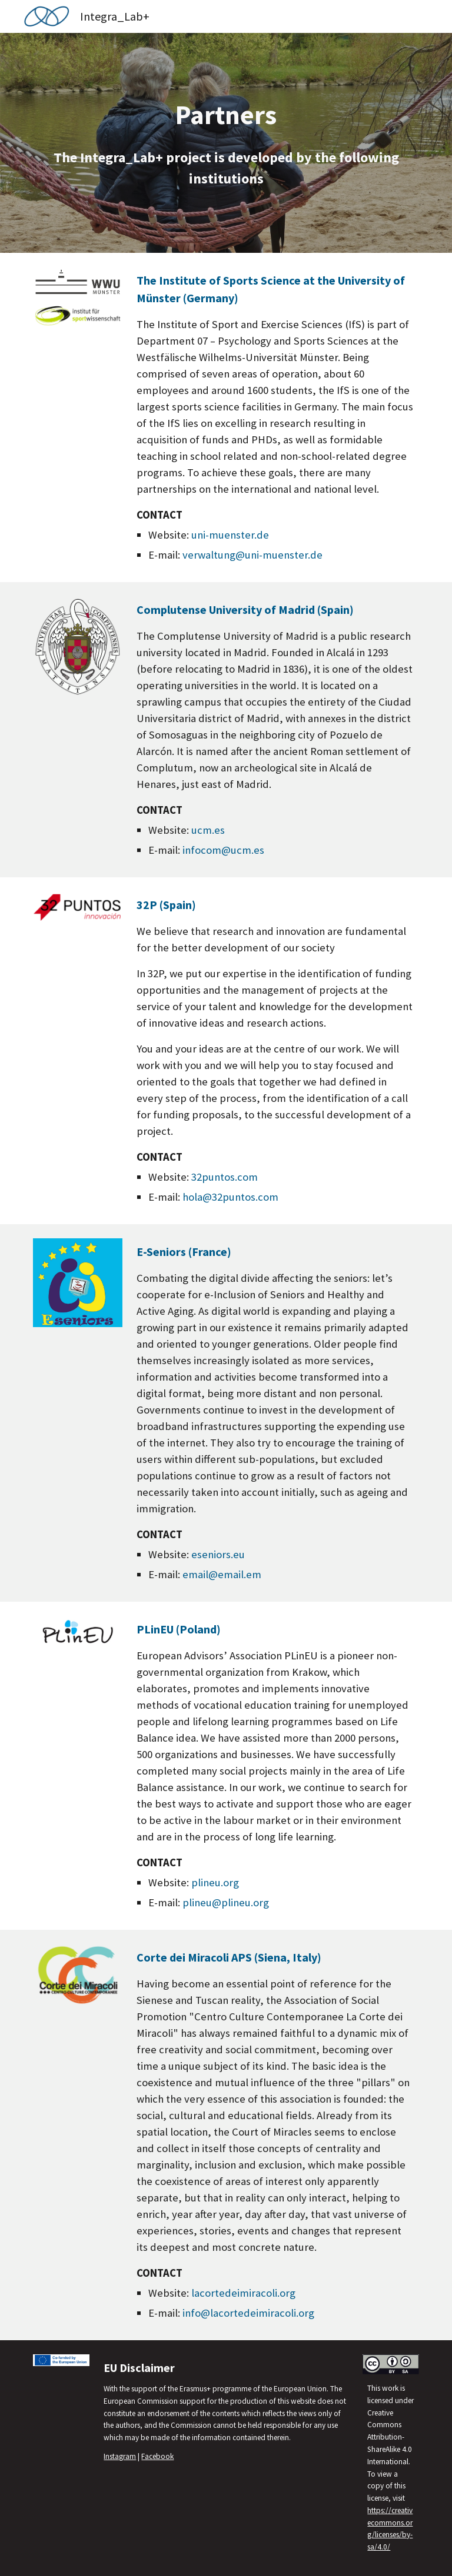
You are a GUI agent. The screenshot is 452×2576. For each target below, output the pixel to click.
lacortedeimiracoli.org (243, 2293)
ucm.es (208, 830)
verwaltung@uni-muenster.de (252, 555)
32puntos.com (224, 1177)
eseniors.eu (218, 1554)
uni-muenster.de (230, 535)
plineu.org (215, 1882)
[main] (225, 143)
